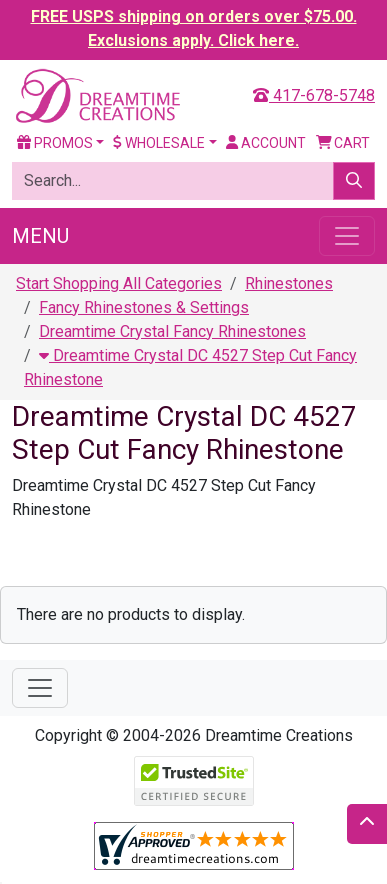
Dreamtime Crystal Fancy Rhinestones (172, 331)
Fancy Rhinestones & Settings (144, 307)
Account (266, 143)
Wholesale (159, 143)
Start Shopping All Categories (119, 283)
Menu (40, 236)
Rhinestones (289, 283)
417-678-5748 (314, 95)
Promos (55, 143)
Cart (343, 143)
